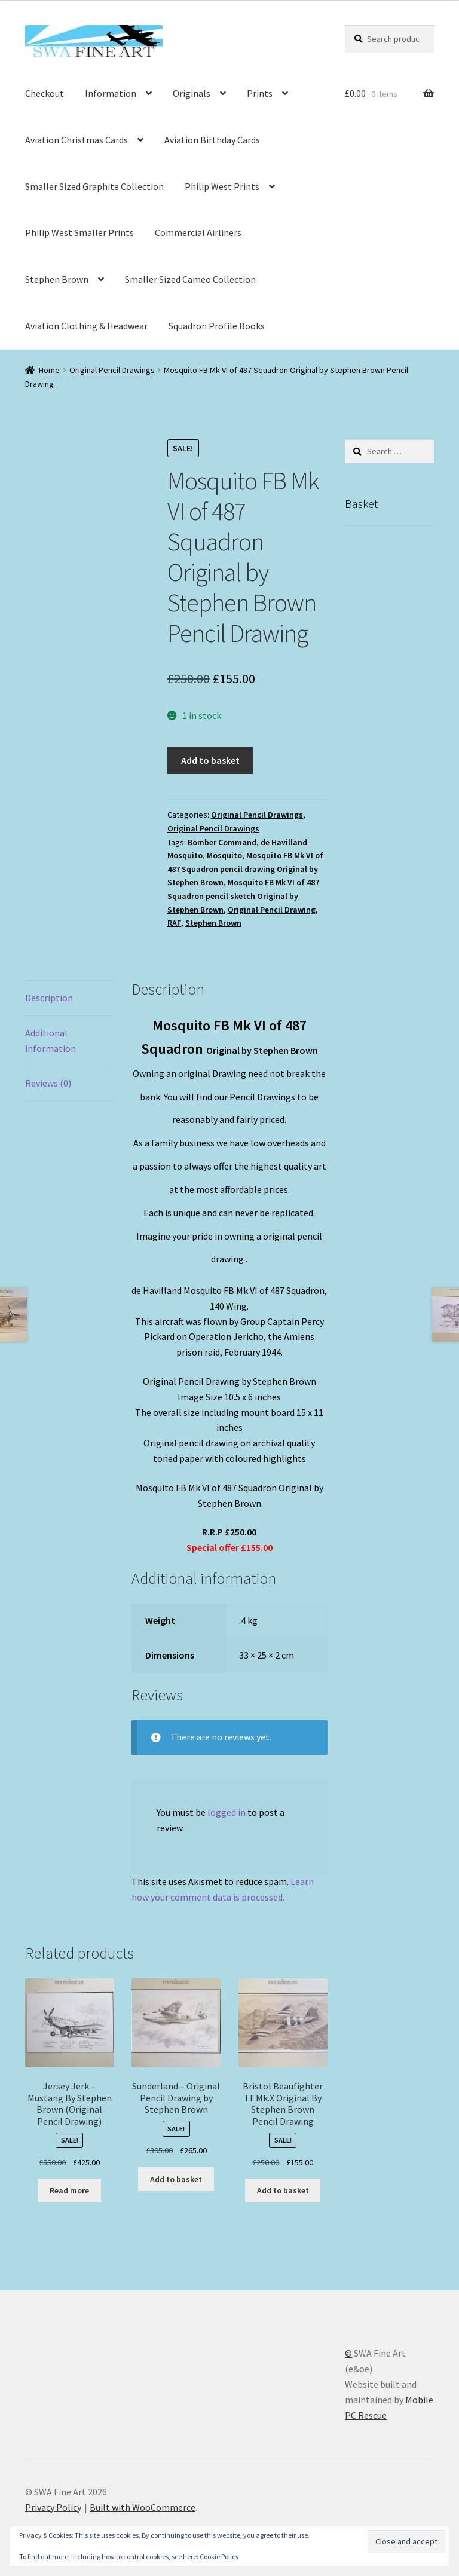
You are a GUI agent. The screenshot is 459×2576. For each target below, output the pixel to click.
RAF (174, 922)
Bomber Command (222, 842)
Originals (191, 93)
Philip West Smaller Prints (79, 232)
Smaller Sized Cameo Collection (190, 279)
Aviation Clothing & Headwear (86, 326)
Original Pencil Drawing (272, 909)
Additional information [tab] (50, 1040)
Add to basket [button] (176, 2179)
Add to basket (210, 760)
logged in (226, 1812)
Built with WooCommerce (142, 2507)
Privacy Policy (53, 2507)
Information (110, 93)
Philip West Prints (222, 186)
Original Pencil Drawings (112, 370)
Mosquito (224, 855)
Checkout (44, 93)
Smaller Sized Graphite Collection (94, 186)
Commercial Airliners (198, 232)
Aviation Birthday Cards (212, 140)
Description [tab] (49, 998)
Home (49, 370)
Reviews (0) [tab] (48, 1083)
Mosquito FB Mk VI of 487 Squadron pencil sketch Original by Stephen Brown (243, 895)
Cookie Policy (219, 2556)
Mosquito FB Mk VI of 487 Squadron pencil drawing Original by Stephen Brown (245, 869)
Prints (260, 93)
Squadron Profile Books (217, 326)
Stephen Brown (56, 279)
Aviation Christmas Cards (76, 140)
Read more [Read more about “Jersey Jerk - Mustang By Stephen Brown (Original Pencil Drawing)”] (69, 2190)
